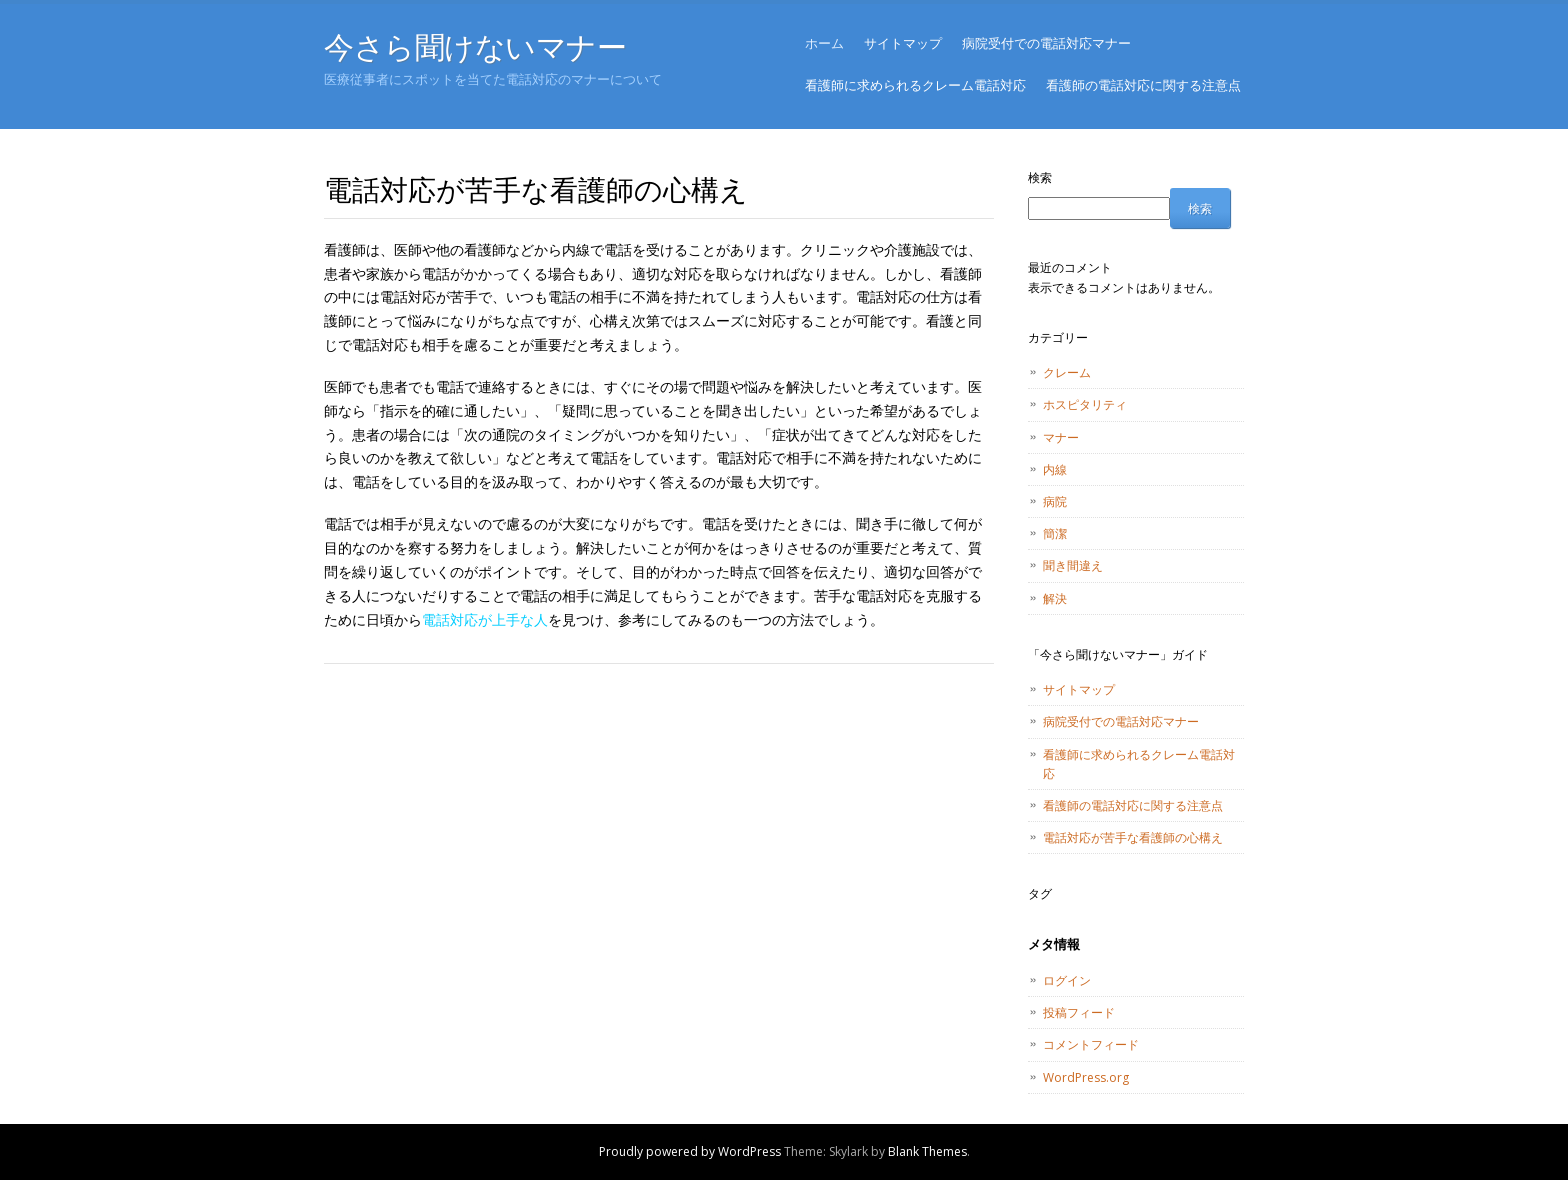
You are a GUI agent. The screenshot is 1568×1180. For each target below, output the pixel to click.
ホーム (824, 43)
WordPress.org (1086, 1077)
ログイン (1067, 980)
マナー (1061, 437)
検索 (1040, 177)
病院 (1055, 501)
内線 (1055, 469)
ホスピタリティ (1085, 404)
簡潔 (1055, 533)
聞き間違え (1073, 565)
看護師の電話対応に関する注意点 (1143, 85)
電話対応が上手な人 (485, 619)
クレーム (1067, 372)
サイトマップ (903, 43)
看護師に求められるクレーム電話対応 (915, 85)
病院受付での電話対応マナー (1046, 43)
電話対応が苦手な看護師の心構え (1133, 837)
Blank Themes (927, 1151)
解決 (1055, 598)
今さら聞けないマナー (475, 46)
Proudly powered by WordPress (690, 1151)
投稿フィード (1079, 1012)
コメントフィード (1091, 1044)
